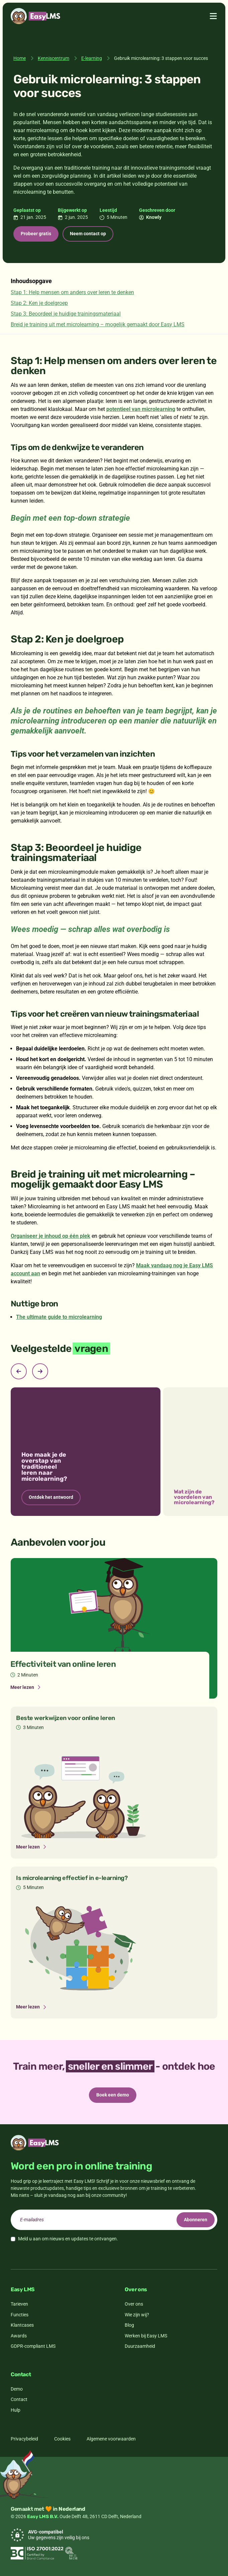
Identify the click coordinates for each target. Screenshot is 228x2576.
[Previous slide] (19, 1371)
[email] (114, 2220)
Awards (19, 2335)
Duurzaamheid (140, 2346)
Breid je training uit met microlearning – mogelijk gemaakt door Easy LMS (98, 324)
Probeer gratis (36, 233)
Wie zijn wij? (137, 2314)
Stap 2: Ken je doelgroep (39, 303)
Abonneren (195, 2219)
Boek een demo (112, 2094)
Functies (19, 2314)
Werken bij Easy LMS (146, 2335)
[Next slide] (40, 1371)
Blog (129, 2325)
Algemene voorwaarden (111, 2438)
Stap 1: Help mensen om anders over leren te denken (72, 292)
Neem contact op (88, 233)
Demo (17, 2389)
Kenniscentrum (53, 58)
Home (19, 58)
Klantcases (22, 2325)
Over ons (134, 2304)
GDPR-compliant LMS (33, 2346)
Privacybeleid (24, 2438)
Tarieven (19, 2304)
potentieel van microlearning (140, 409)
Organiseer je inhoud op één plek (50, 1236)
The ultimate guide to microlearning (59, 1317)
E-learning (91, 58)
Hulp (15, 2410)
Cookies (62, 2438)
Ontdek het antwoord (51, 1497)
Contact (19, 2399)
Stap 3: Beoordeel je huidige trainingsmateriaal (66, 314)
